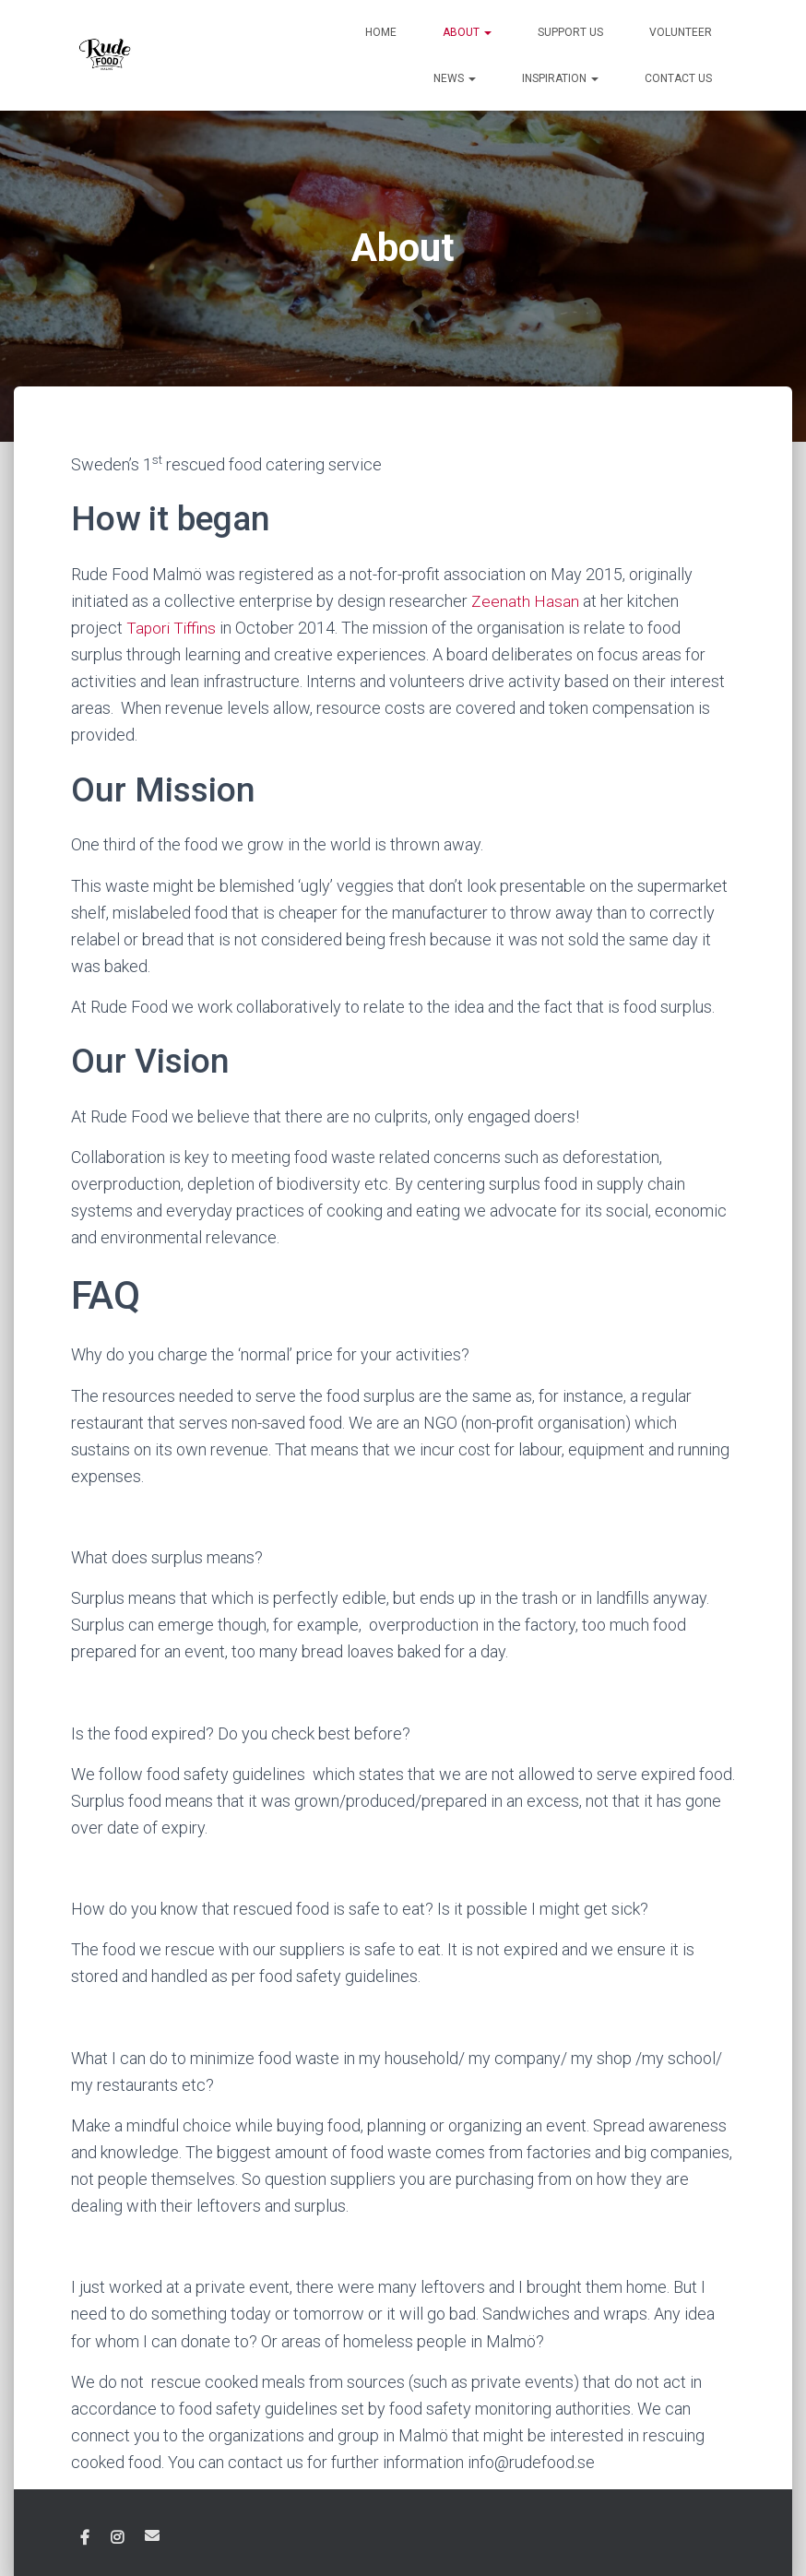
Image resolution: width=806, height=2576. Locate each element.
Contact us (678, 78)
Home (381, 32)
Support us (570, 32)
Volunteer (680, 32)
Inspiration (560, 78)
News (454, 78)
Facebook (85, 2538)
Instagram (117, 2538)
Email (152, 2535)
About (467, 32)
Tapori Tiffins (172, 627)
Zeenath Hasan (527, 601)
